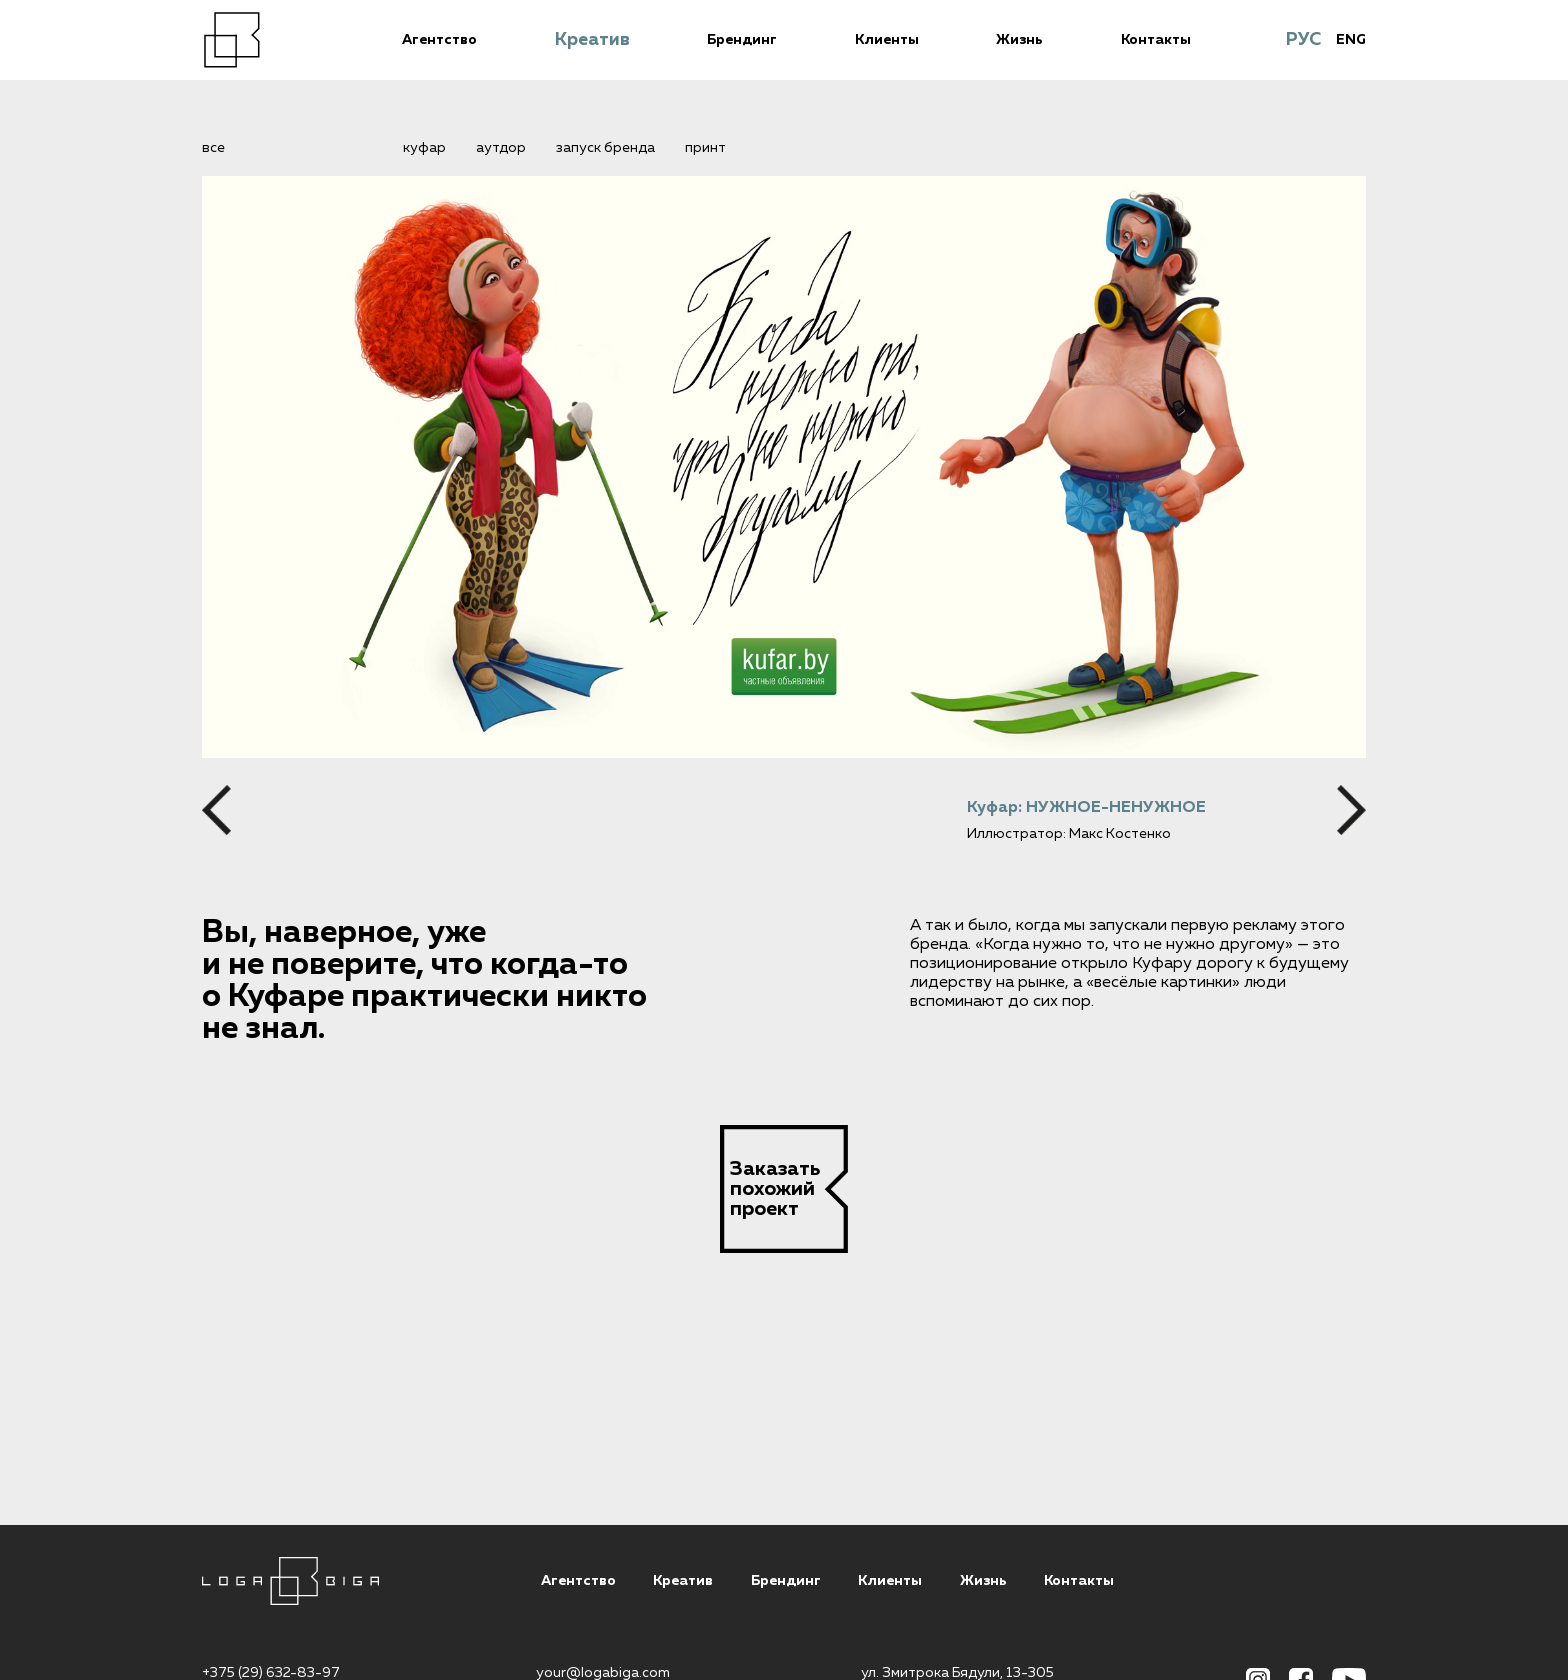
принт (705, 148)
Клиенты (887, 40)
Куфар (424, 148)
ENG (1351, 40)
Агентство (439, 40)
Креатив (592, 40)
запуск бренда (605, 148)
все (213, 148)
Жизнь (1019, 40)
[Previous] (216, 810)
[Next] (1351, 810)
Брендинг (742, 40)
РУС (1303, 40)
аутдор (501, 148)
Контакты (1156, 40)
